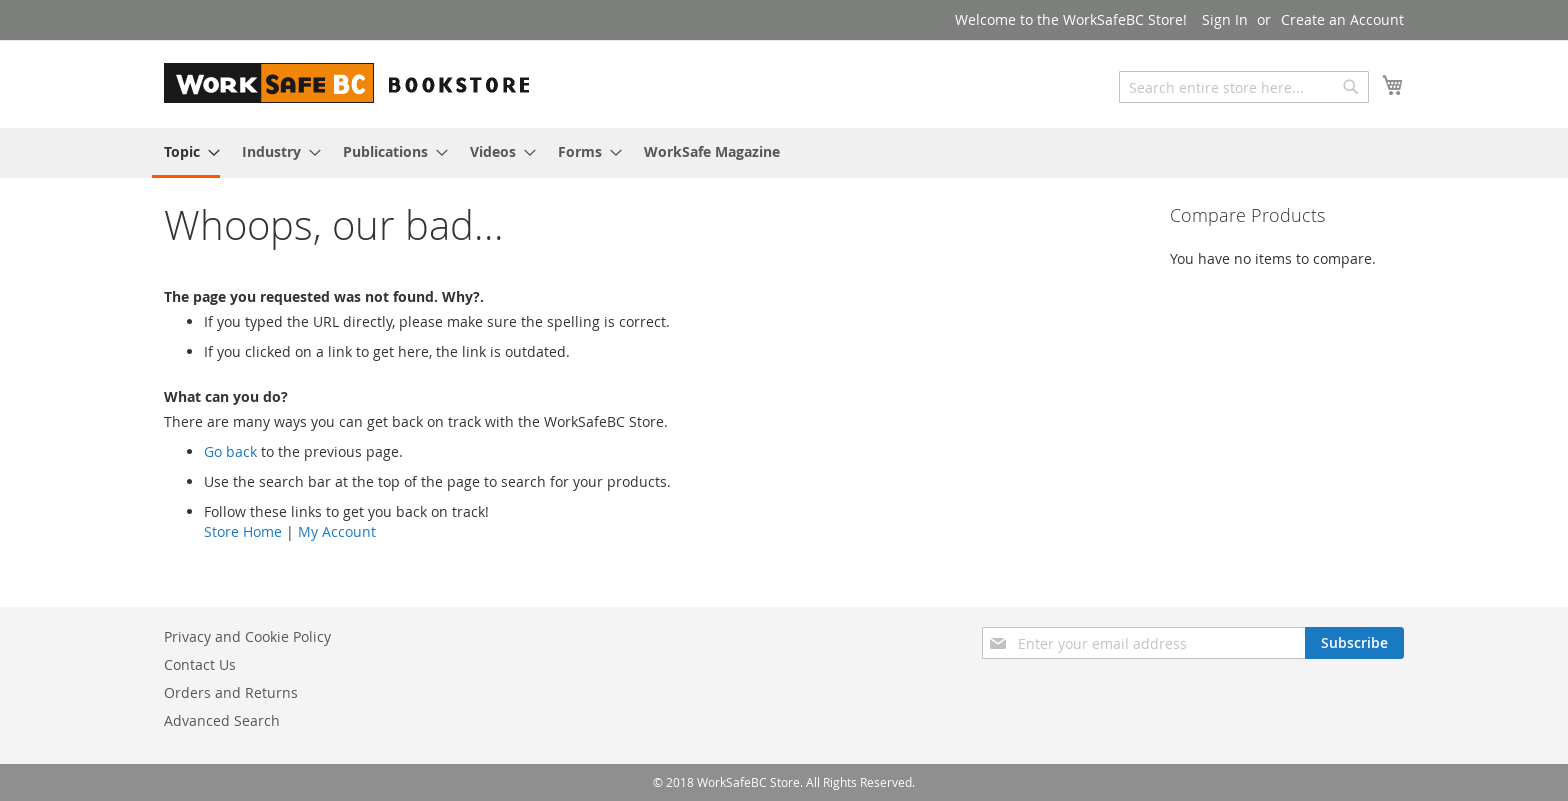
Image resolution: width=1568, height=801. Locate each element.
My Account (337, 531)
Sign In (1225, 19)
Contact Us (200, 664)
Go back (230, 451)
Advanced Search (222, 720)
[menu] (784, 153)
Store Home (243, 531)
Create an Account (1342, 19)
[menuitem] (186, 153)
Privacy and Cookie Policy (247, 636)
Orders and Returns (231, 692)
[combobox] (1244, 87)
